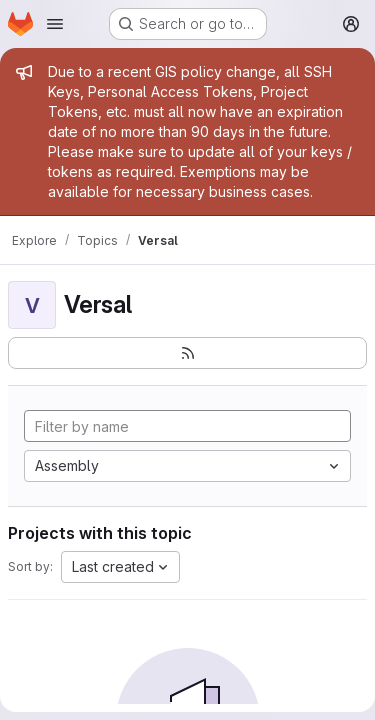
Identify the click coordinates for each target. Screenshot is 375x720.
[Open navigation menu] (55, 24)
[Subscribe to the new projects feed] (187, 353)
